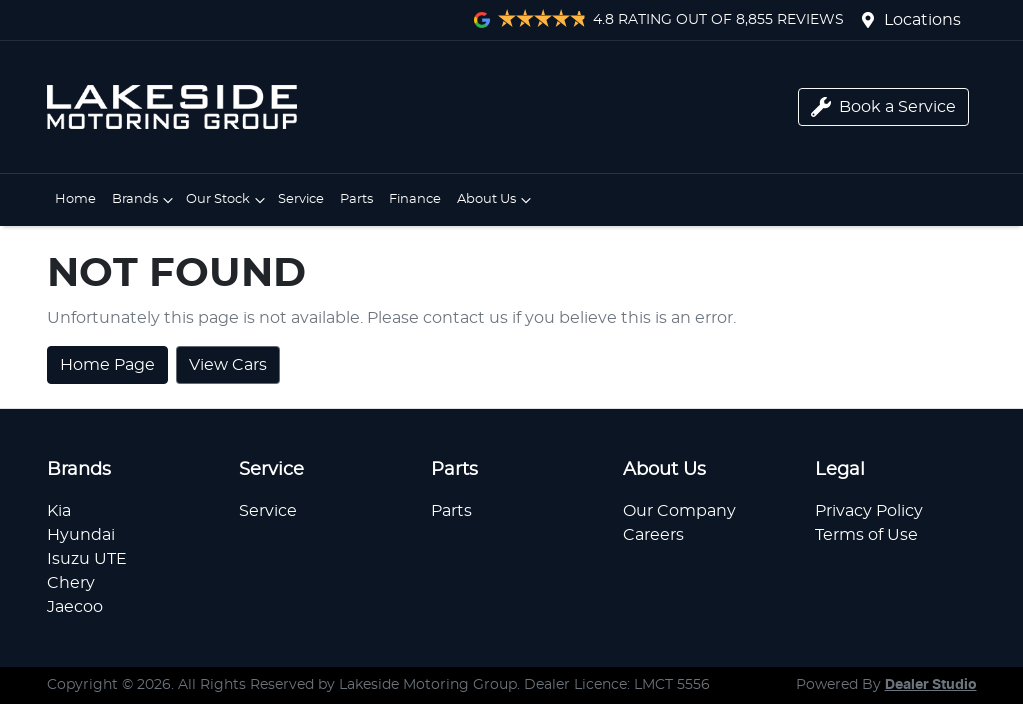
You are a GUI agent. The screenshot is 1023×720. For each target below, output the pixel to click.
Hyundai (81, 535)
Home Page (107, 365)
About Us (496, 200)
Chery (71, 583)
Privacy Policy (869, 511)
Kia (59, 511)
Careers (653, 535)
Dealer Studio (931, 685)
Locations (922, 20)
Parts (356, 199)
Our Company (679, 511)
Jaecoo (75, 607)
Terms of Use (866, 535)
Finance (415, 199)
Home (75, 199)
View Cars (228, 365)
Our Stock (228, 200)
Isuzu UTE (87, 559)
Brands (145, 200)
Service (301, 199)
